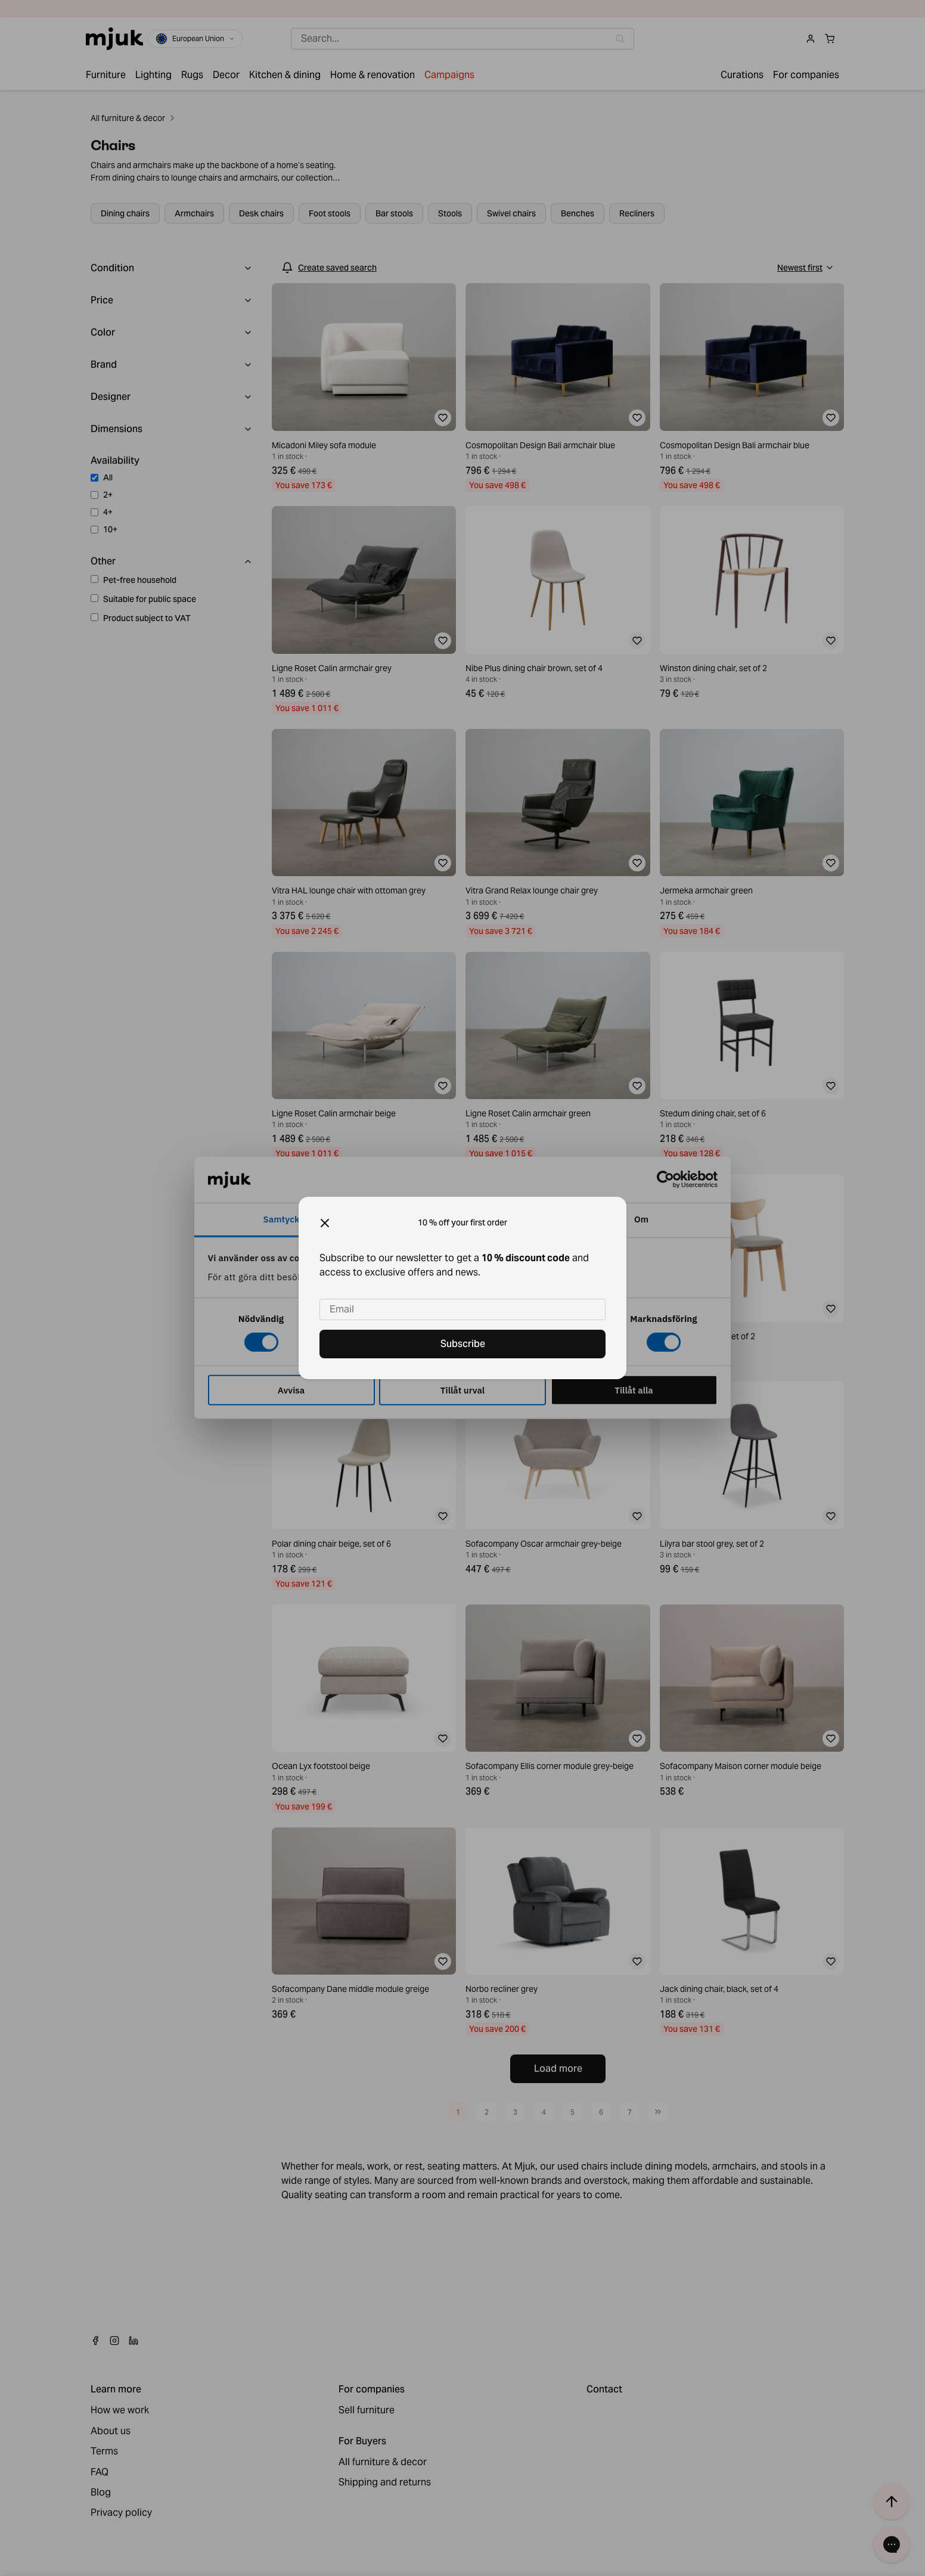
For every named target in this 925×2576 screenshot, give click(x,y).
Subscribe (462, 1343)
